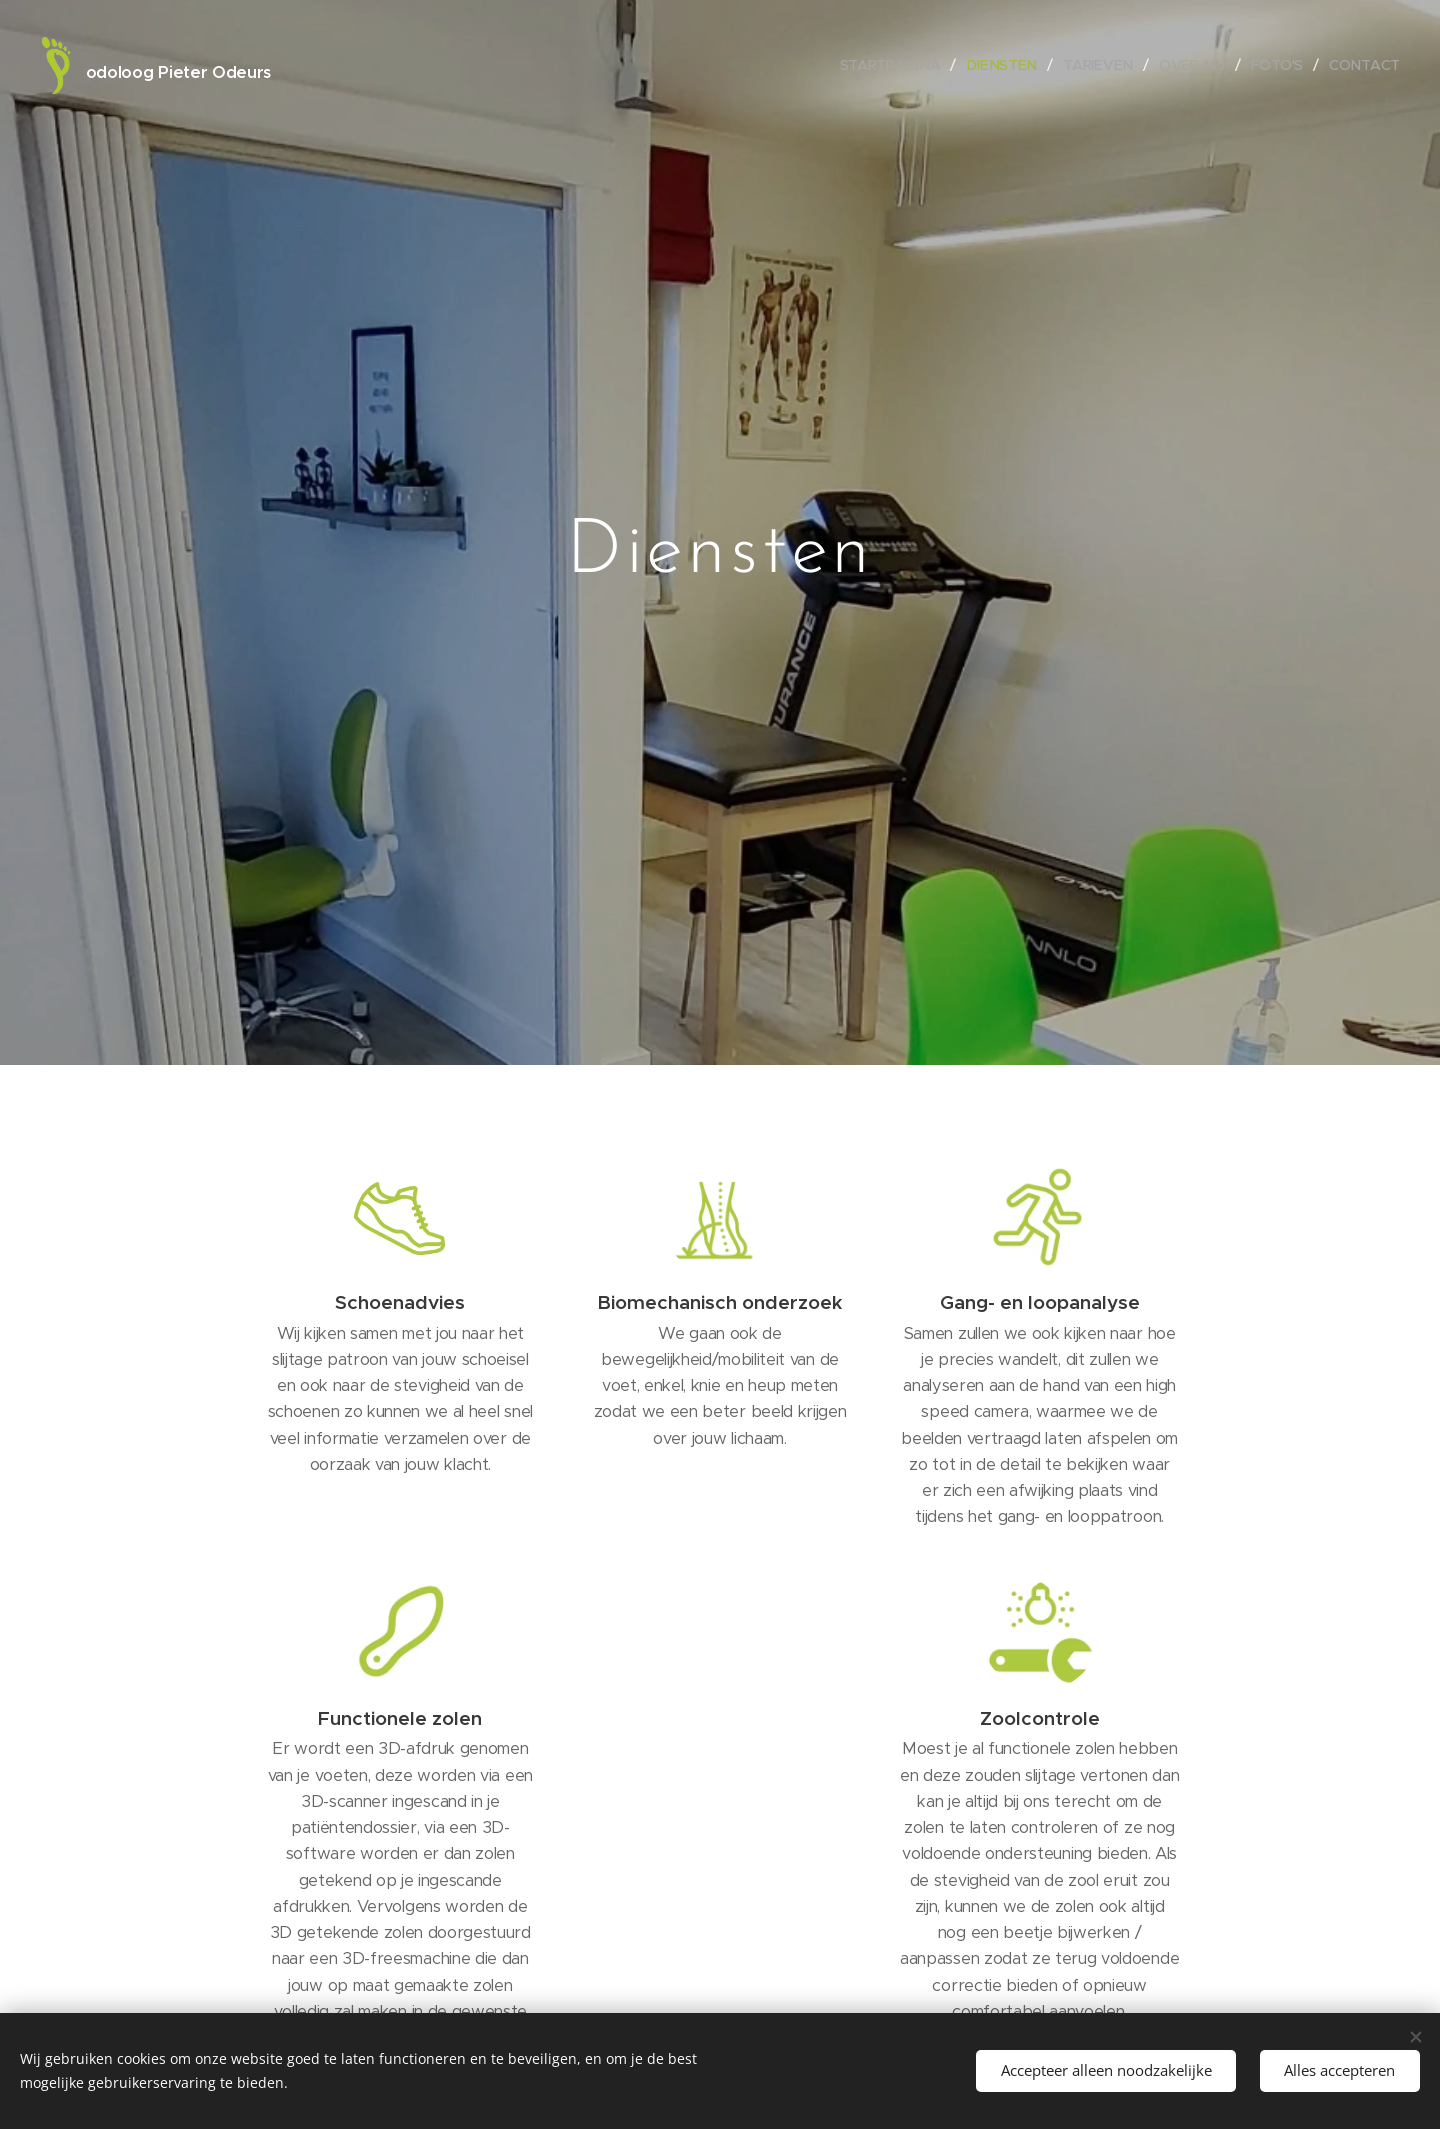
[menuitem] (897, 65)
